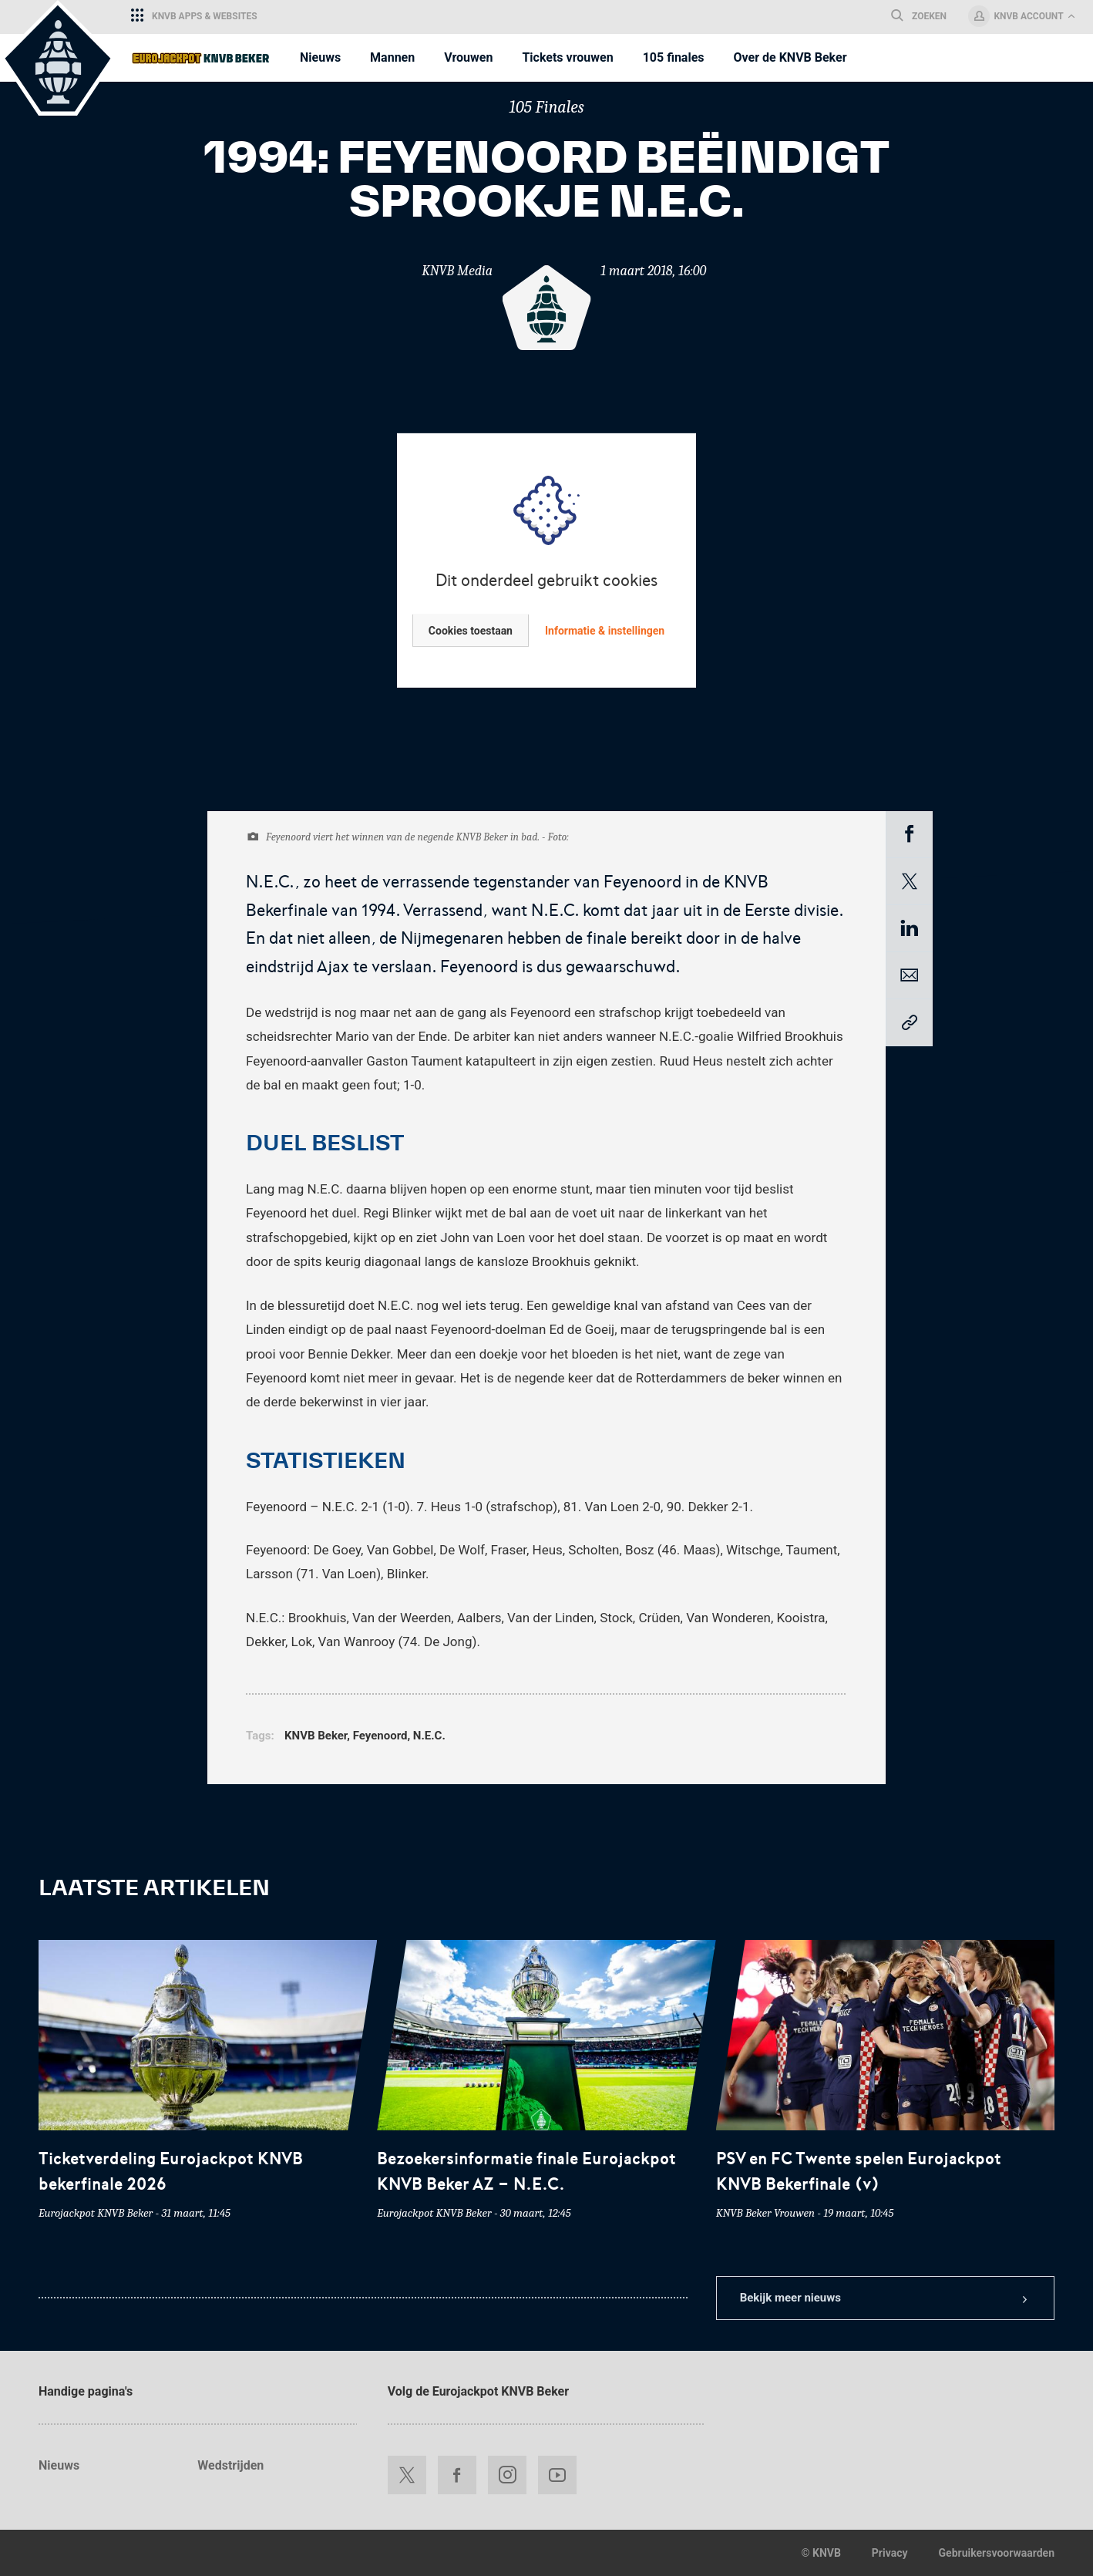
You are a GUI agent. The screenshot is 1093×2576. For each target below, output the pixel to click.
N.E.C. (429, 1736)
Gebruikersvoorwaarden (996, 2553)
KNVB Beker (315, 1736)
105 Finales (546, 107)
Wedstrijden (230, 2465)
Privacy (890, 2553)
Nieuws (59, 2465)
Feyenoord (380, 1736)
